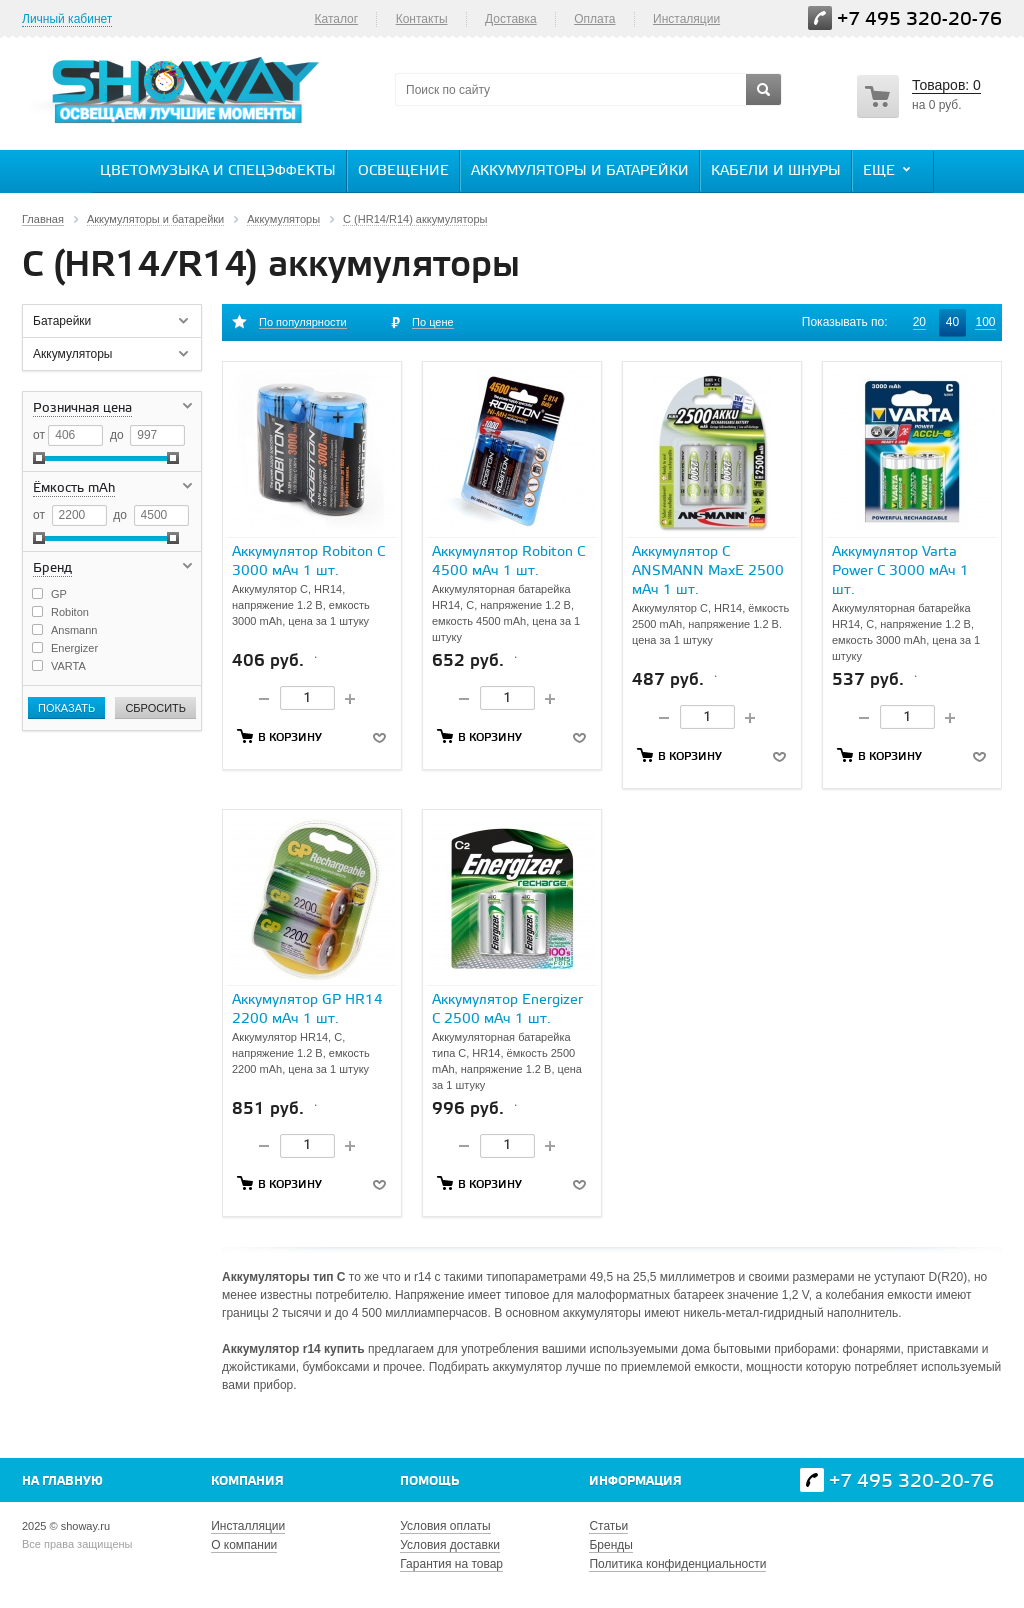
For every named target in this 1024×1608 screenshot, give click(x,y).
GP (59, 594)
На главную (62, 1481)
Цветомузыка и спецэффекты (218, 171)
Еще (889, 170)
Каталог (336, 19)
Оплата (594, 19)
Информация (635, 1481)
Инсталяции (686, 19)
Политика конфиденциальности (677, 1564)
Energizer (74, 648)
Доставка (511, 19)
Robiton (70, 612)
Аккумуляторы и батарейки (580, 171)
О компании (244, 1545)
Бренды (610, 1545)
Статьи (608, 1526)
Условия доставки (450, 1545)
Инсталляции (248, 1526)
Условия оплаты (445, 1526)
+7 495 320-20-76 (919, 19)
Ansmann (74, 630)
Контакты (422, 19)
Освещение (403, 171)
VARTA (68, 666)
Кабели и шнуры (776, 171)
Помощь (429, 1481)
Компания (247, 1481)
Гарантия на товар (451, 1564)
